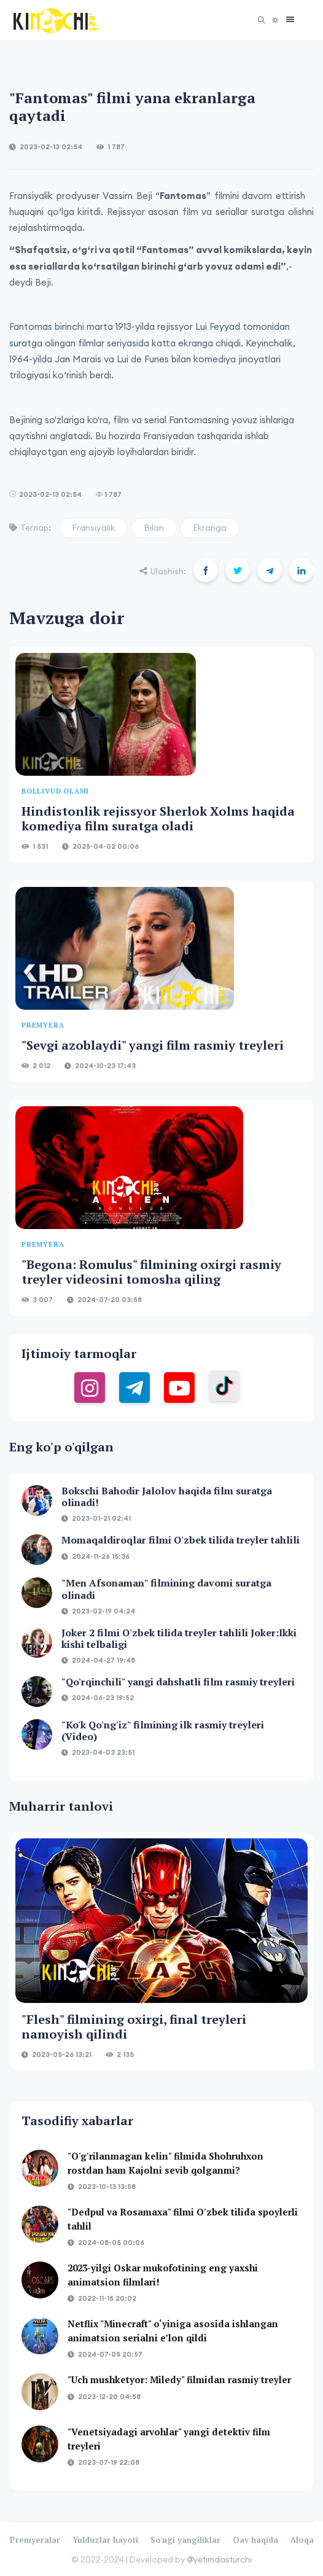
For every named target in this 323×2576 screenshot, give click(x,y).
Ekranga (210, 527)
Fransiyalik (93, 527)
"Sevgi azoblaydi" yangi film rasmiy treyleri (152, 1045)
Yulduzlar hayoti (105, 2539)
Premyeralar (35, 2539)
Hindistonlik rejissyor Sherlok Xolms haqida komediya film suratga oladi (158, 818)
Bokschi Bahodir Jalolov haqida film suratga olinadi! (166, 1496)
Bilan (154, 527)
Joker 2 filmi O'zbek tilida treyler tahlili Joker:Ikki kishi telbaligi (179, 1638)
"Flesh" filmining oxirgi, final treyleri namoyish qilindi (133, 2026)
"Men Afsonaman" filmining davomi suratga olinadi (166, 1588)
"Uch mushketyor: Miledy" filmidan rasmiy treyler (179, 2379)
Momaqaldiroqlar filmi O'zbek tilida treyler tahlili (180, 1540)
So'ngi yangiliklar (185, 2539)
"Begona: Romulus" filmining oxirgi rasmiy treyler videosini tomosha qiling (151, 1271)
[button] (287, 20)
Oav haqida (255, 2539)
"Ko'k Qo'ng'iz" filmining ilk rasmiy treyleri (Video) (162, 1730)
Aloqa (302, 2539)
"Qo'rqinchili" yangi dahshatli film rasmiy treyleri (178, 1681)
